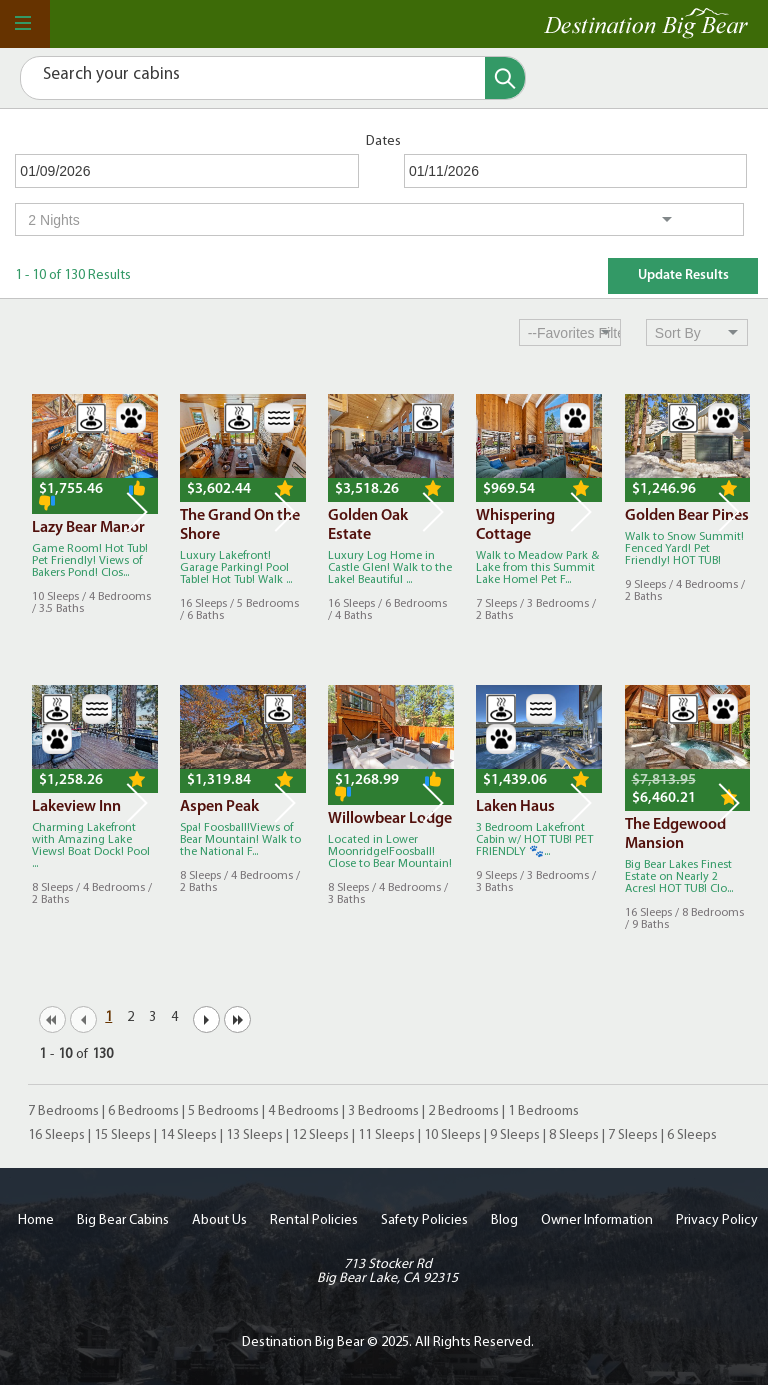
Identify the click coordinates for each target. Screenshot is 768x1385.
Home (36, 1220)
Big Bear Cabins (123, 1220)
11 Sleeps (386, 1135)
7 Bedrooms (63, 1111)
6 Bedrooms (143, 1111)
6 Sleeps (692, 1135)
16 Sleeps (56, 1135)
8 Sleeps (574, 1135)
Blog (504, 1220)
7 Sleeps (633, 1135)
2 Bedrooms (463, 1111)
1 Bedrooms (543, 1111)
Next (137, 512)
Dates (383, 141)
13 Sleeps (254, 1135)
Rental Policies (314, 1220)
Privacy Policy (717, 1220)
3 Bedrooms (383, 1111)
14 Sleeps (188, 1135)
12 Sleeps (320, 1135)
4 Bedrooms (303, 1111)
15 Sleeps (122, 1135)
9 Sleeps (515, 1135)
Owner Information (597, 1220)
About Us (219, 1220)
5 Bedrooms (223, 1111)
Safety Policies (424, 1220)
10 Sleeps (452, 1135)
